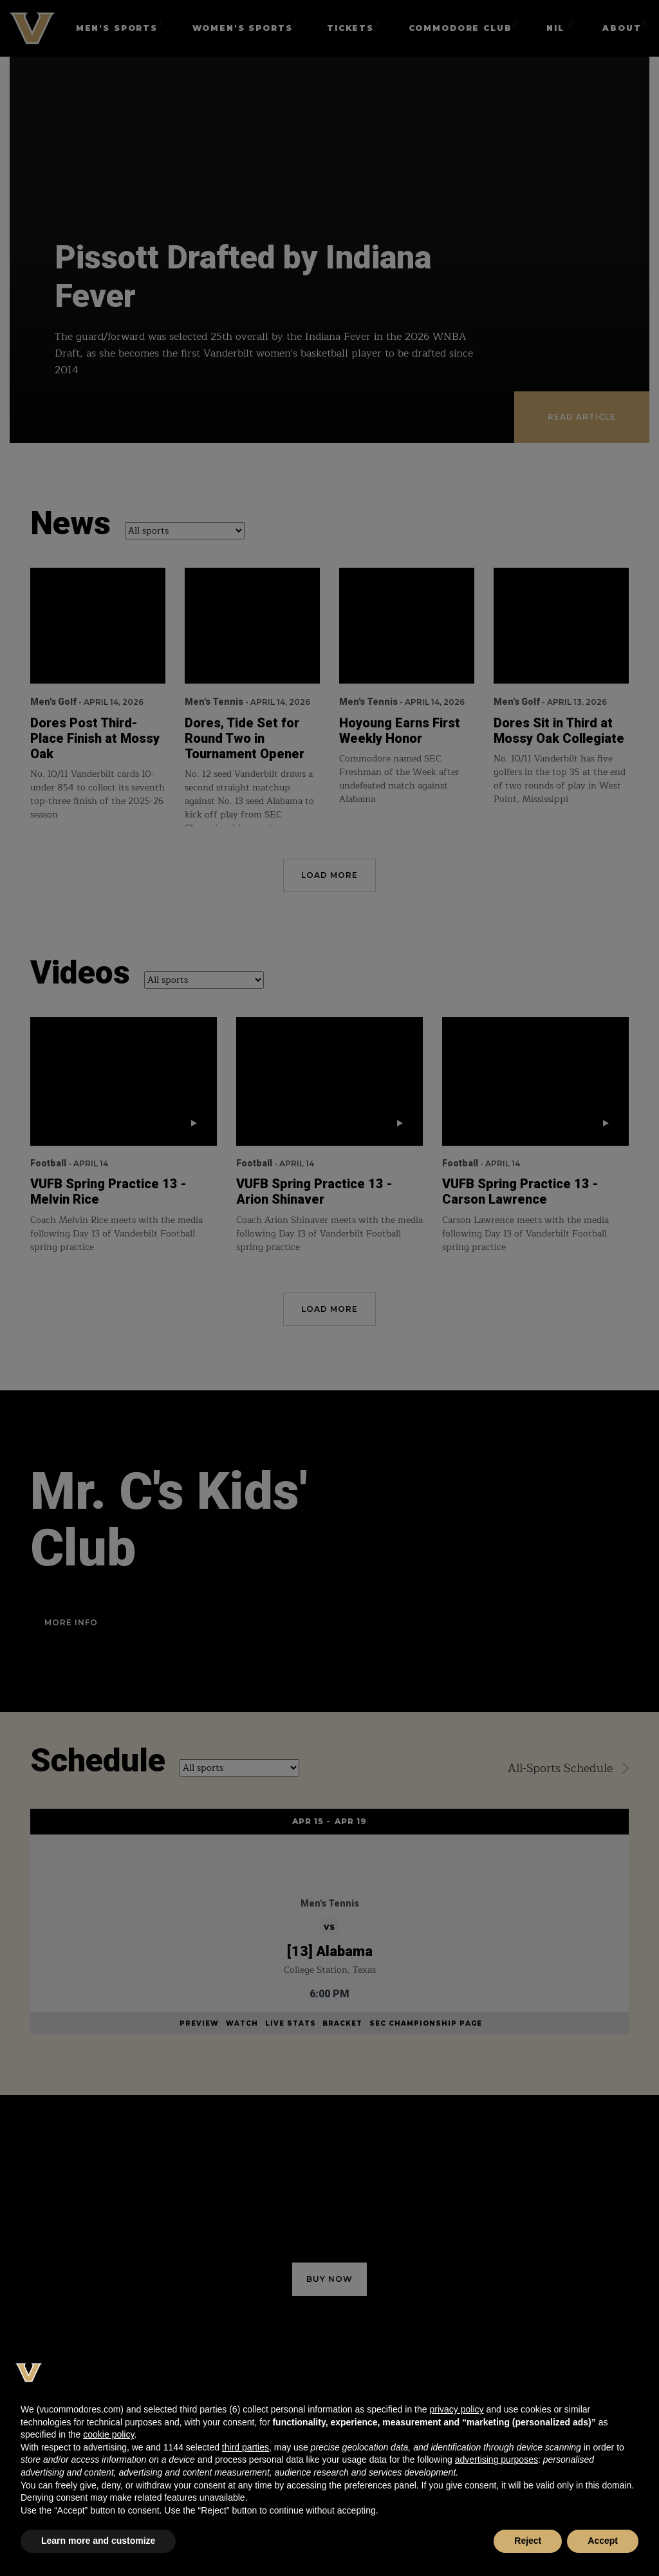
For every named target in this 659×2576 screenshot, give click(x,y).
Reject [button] (527, 2540)
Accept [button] (603, 2540)
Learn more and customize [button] (98, 2540)
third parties (245, 2447)
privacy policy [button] (456, 2409)
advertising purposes (496, 2459)
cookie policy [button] (108, 2434)
